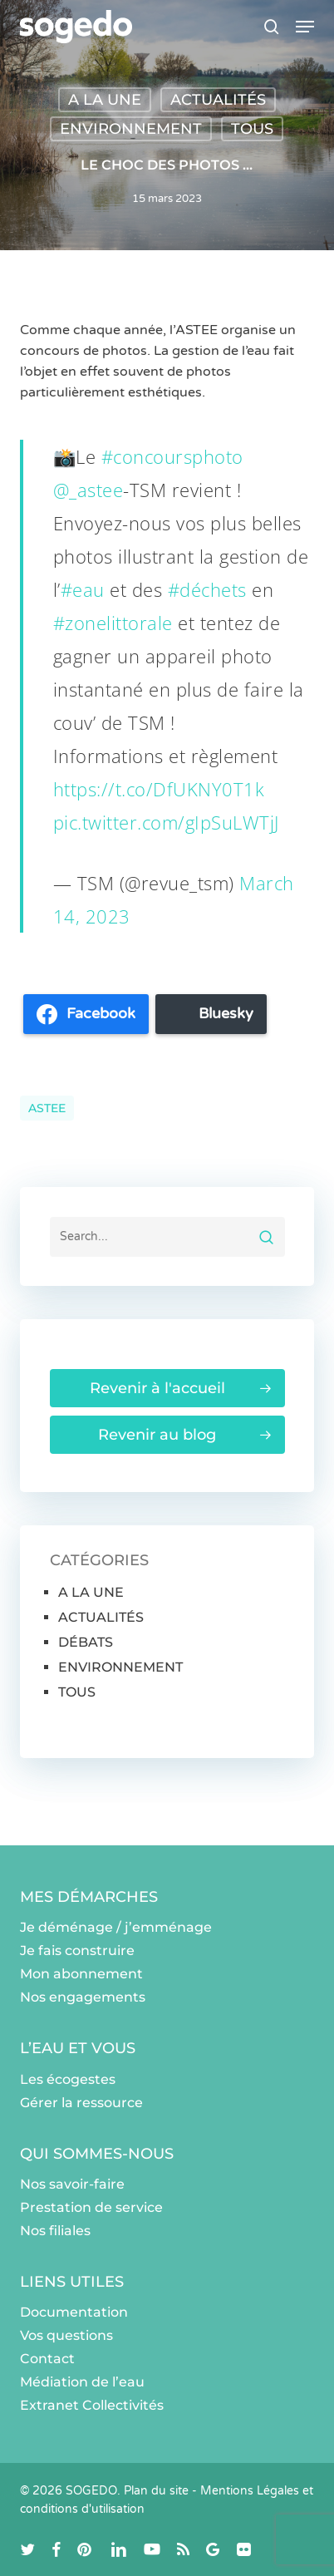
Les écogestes (67, 2079)
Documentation (74, 2312)
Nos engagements (82, 1997)
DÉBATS (85, 1642)
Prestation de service (91, 2207)
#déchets (207, 589)
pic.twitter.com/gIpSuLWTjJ (166, 822)
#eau (83, 589)
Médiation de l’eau (82, 2382)
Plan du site (156, 2491)
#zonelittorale (113, 622)
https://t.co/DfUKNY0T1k (159, 788)
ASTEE (47, 1108)
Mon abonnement (81, 1974)
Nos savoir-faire (72, 2184)
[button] (305, 26)
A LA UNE (104, 100)
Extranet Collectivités (92, 2405)
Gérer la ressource (81, 2103)
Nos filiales (55, 2231)
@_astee (88, 489)
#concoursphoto (172, 456)
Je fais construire (77, 1950)
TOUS (252, 129)
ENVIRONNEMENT (131, 129)
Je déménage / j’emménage (116, 1927)
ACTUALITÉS (218, 100)
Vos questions (66, 2335)
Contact (47, 2359)
